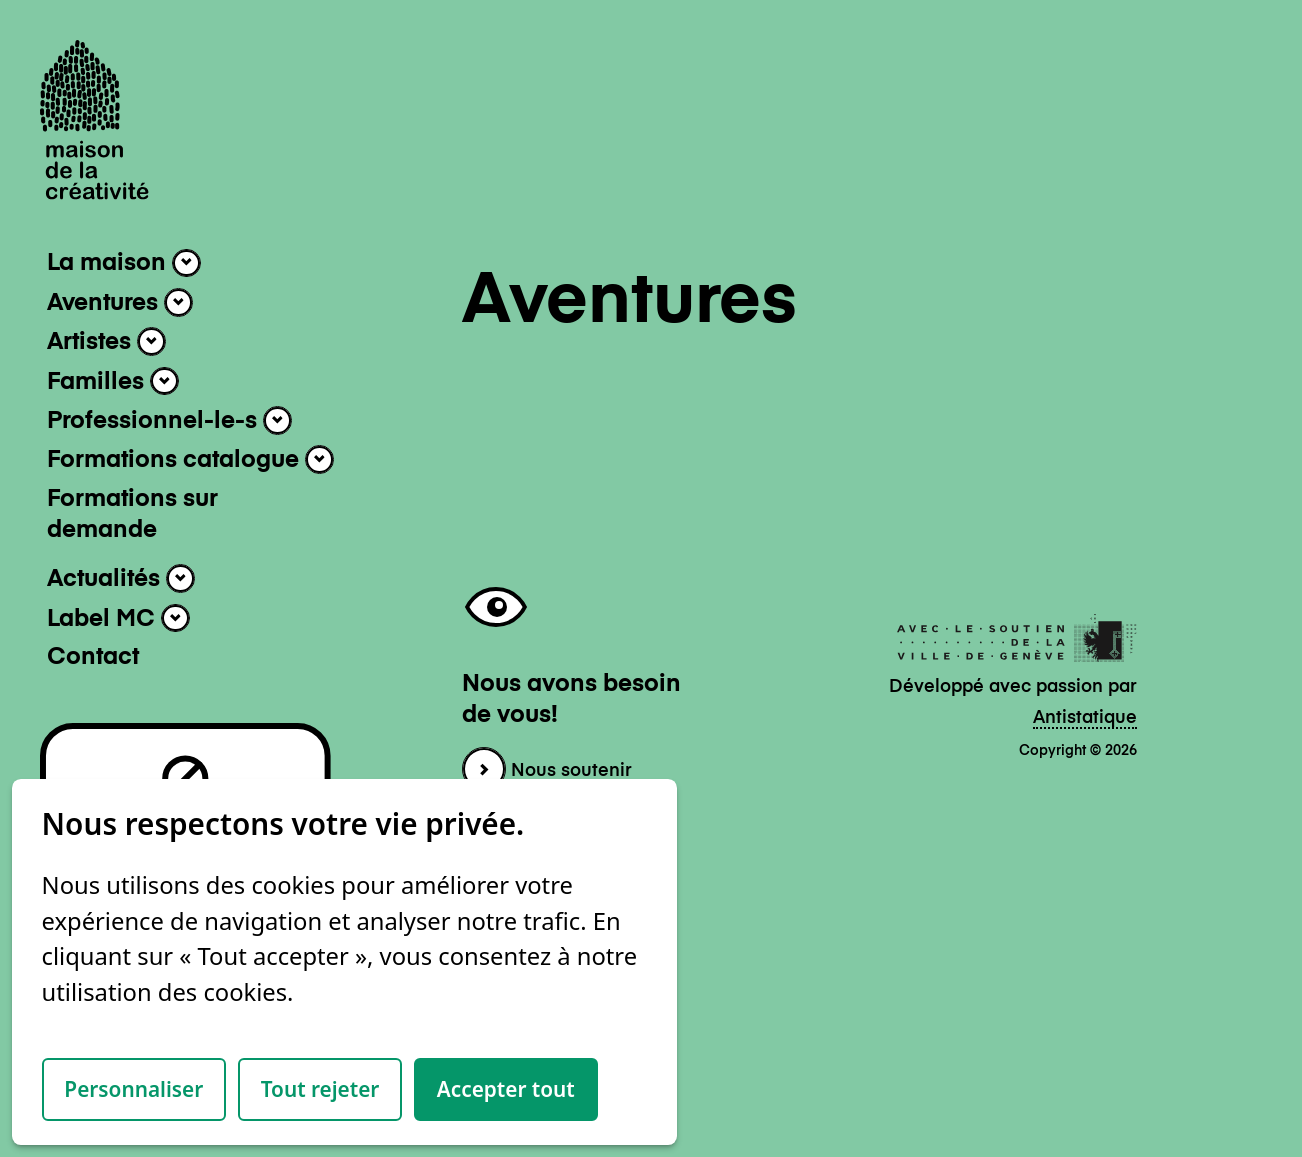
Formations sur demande (132, 515)
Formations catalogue (190, 459)
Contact (93, 657)
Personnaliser (133, 1089)
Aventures (120, 302)
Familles (113, 381)
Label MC (118, 618)
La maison (124, 263)
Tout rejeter (320, 1089)
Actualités (121, 578)
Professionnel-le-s (169, 420)
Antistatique (1085, 718)
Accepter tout (506, 1089)
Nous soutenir (547, 771)
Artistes (106, 341)
